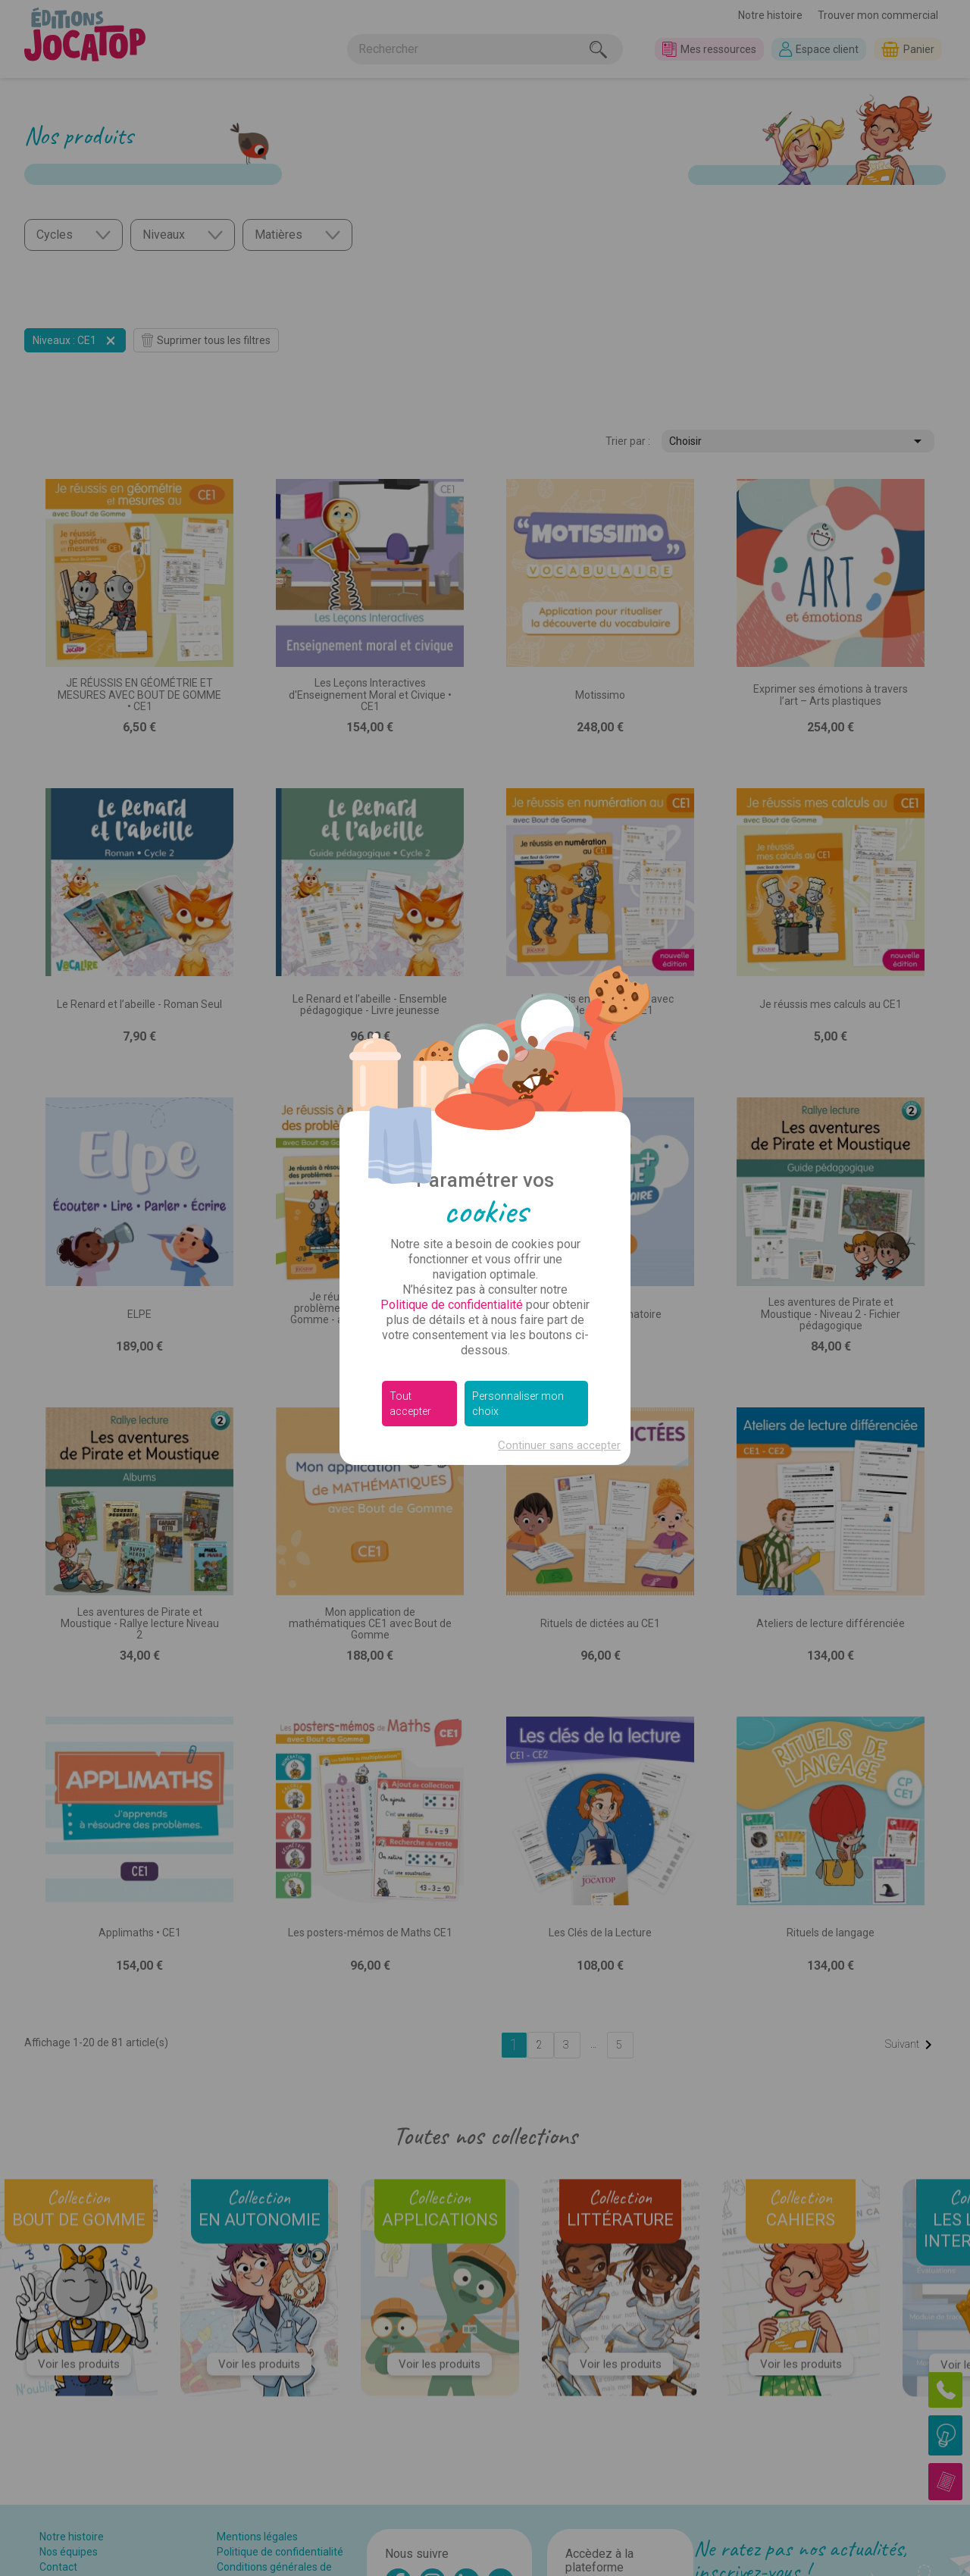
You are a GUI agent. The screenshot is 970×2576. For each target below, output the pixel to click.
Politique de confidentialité (451, 1304)
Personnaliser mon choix (518, 1403)
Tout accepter (410, 1403)
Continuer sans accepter (559, 1445)
